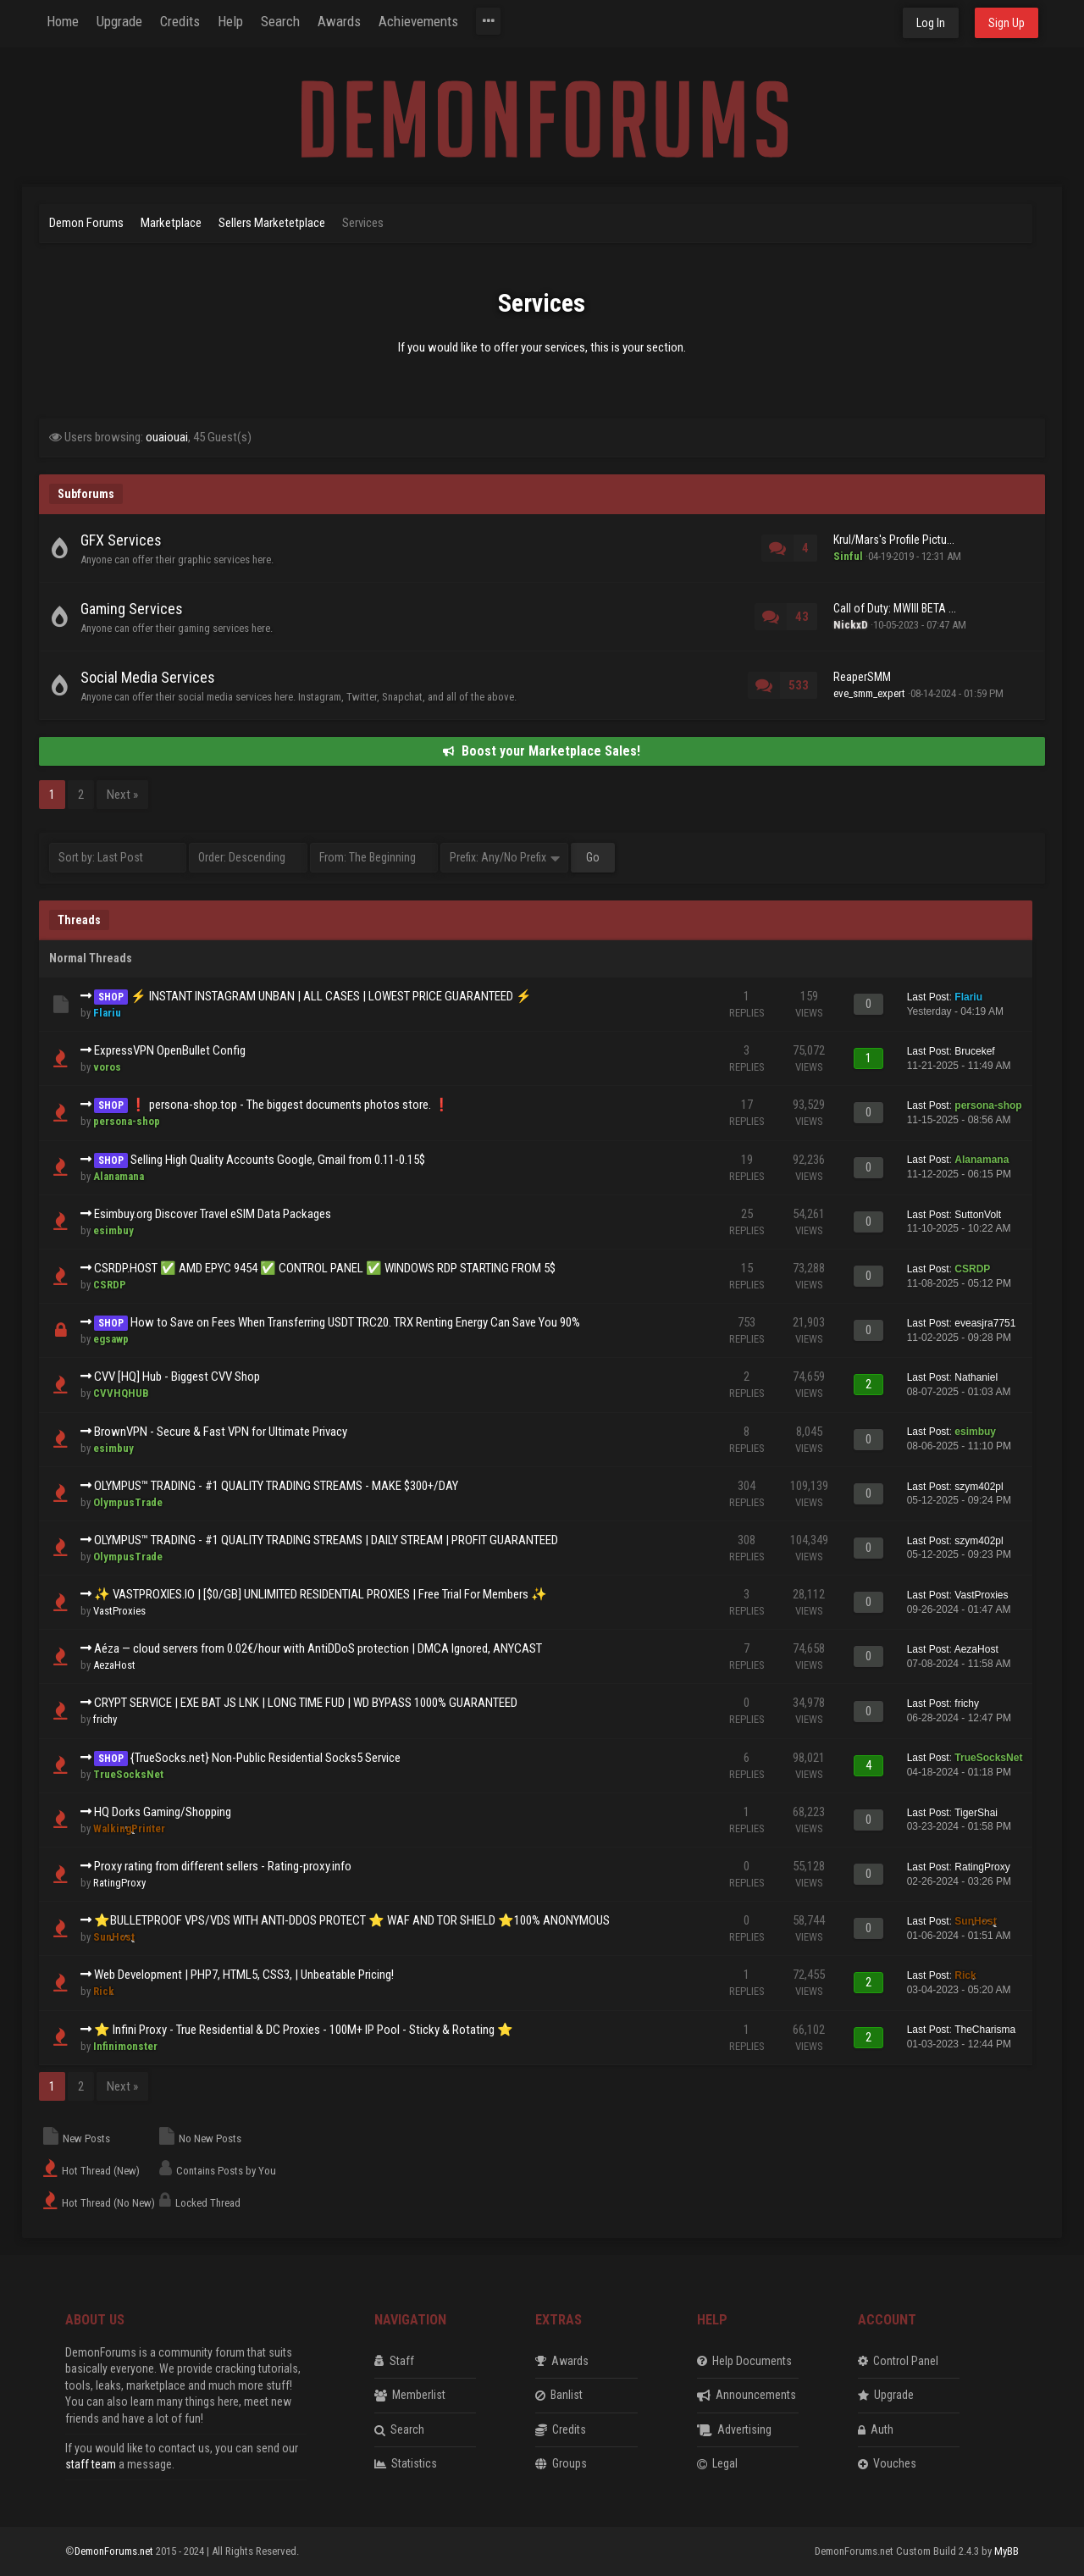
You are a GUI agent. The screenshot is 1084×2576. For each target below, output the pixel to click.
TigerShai (976, 1813)
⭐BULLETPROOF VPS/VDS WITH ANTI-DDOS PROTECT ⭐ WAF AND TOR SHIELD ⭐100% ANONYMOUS (352, 1920)
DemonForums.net (115, 2551)
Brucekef (974, 1051)
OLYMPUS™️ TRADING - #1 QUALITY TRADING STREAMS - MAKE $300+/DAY (276, 1485)
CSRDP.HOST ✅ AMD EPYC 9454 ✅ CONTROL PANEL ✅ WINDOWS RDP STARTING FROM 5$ (325, 1268)
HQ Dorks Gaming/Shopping (162, 1812)
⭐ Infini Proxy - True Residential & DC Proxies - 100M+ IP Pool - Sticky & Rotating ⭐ (303, 2029)
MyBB (1006, 2551)
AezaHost (114, 1665)
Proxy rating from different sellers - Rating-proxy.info (222, 1866)
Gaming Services (131, 609)
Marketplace (171, 222)
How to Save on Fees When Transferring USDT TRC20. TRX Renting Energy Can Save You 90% (355, 1322)
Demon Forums (86, 222)
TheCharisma (984, 2030)
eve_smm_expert (869, 693)
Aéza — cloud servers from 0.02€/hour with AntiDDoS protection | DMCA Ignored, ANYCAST (318, 1648)
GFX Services (121, 540)
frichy (105, 1719)
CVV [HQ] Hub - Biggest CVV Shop (177, 1376)
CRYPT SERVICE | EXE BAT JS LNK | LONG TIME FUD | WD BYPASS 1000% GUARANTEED (305, 1702)
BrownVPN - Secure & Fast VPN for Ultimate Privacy (220, 1431)
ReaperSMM (862, 677)
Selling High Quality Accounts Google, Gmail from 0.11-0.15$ (277, 1159)
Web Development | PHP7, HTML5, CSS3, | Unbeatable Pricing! (244, 1974)
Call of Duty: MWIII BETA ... (894, 608)
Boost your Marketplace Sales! (541, 751)
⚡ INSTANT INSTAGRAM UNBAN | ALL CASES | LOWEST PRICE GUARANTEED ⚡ (331, 996)
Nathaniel (976, 1377)
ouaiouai (167, 437)
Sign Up (1006, 23)
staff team (90, 2464)
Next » (122, 794)
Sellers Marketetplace (271, 222)
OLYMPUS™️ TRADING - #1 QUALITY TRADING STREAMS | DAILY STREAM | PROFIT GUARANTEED (326, 1540)
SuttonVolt (977, 1215)
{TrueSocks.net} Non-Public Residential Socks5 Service (265, 1757)
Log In (930, 23)
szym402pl (978, 1487)
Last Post (928, 997)
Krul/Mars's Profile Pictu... (893, 539)
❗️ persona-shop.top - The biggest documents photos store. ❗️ (290, 1104)
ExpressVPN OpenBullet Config (170, 1050)
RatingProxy (119, 1882)
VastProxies (119, 1610)
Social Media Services (147, 677)
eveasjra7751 (984, 1323)
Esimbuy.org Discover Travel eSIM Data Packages (212, 1214)
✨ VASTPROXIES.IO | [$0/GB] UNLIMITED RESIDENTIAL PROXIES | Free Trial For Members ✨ (320, 1594)
